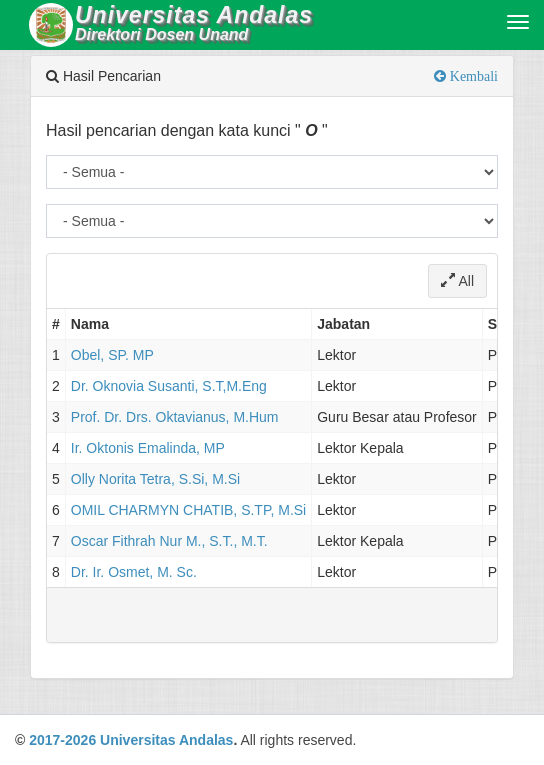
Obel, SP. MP (112, 355)
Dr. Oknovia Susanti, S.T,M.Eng (169, 386)
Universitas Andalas (166, 740)
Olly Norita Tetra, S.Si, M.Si (155, 479)
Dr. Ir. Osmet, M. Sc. (134, 572)
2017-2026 (62, 740)
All (457, 281)
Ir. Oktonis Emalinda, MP (148, 448)
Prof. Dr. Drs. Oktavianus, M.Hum (175, 417)
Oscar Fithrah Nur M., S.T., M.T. (169, 541)
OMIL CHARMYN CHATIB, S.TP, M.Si (188, 510)
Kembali (472, 76)
